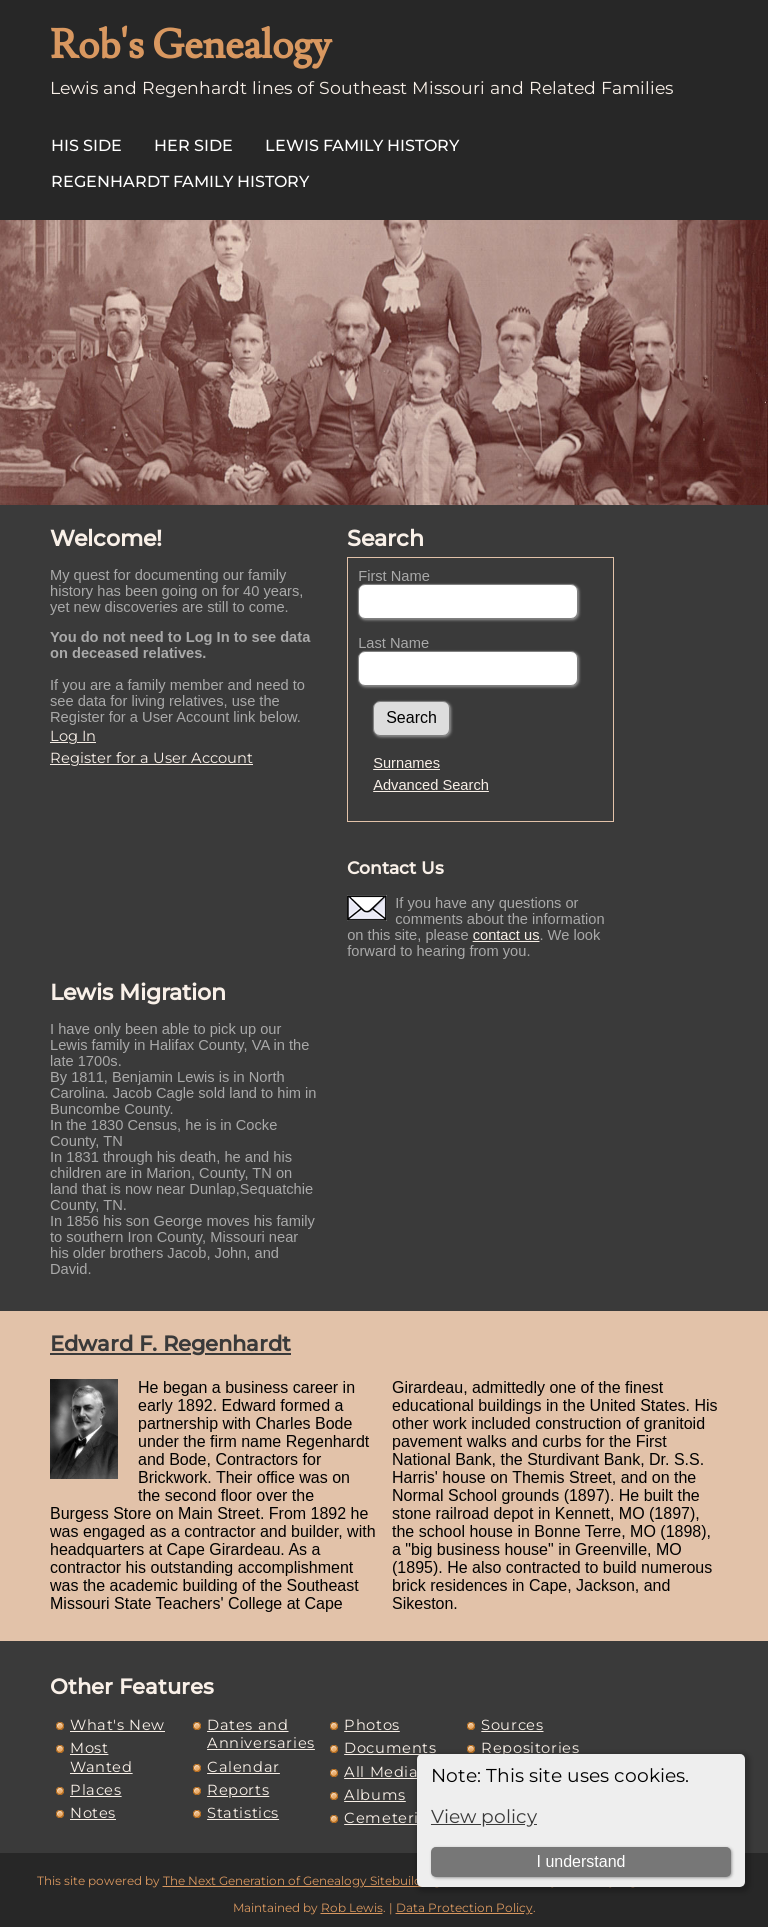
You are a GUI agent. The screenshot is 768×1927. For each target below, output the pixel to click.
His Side (86, 145)
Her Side (193, 145)
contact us (506, 935)
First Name (394, 576)
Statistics (243, 1813)
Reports (238, 1790)
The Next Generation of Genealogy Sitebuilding (302, 1880)
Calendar (243, 1767)
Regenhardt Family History (180, 181)
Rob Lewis (352, 1907)
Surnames (406, 763)
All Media (381, 1772)
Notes (93, 1813)
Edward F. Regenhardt (170, 1343)
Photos (372, 1725)
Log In (73, 736)
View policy (484, 1816)
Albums (375, 1795)
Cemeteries (390, 1818)
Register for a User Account (151, 758)
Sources (512, 1725)
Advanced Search (431, 785)
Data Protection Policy (464, 1907)
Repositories (530, 1748)
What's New (117, 1725)
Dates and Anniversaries (261, 1734)
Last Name (393, 643)
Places (96, 1790)
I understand (580, 1861)
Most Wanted (101, 1757)
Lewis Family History (362, 145)
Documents (390, 1748)
